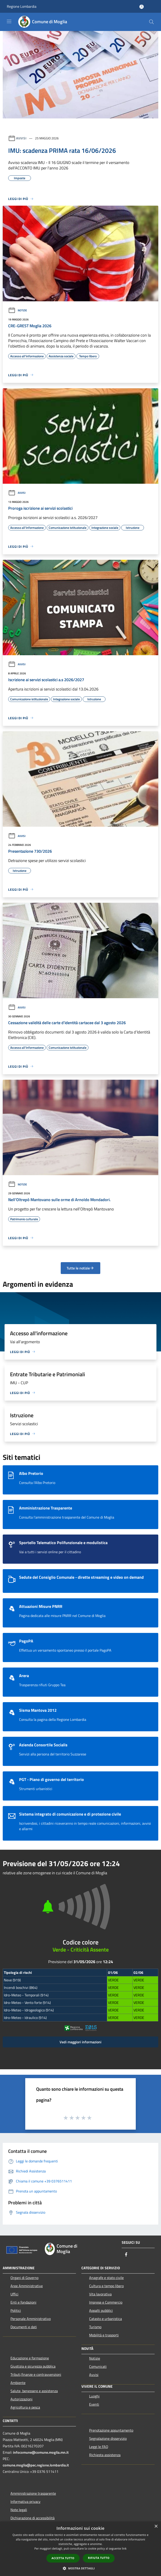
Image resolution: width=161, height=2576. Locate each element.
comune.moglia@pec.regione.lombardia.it (36, 2465)
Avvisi (21, 138)
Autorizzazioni (21, 2399)
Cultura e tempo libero (106, 2286)
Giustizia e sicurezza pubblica (32, 2366)
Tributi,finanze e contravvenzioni (35, 2374)
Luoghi (94, 2396)
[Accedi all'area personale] (141, 6)
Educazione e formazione (29, 2358)
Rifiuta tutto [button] (99, 2558)
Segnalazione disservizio (108, 2438)
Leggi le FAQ (98, 2446)
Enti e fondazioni (23, 2302)
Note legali (18, 2509)
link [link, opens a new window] (124, 2548)
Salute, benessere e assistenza (34, 2391)
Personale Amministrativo (30, 2318)
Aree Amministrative (26, 2286)
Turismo (95, 2327)
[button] (80, 2568)
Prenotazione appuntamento (111, 2430)
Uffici (14, 2294)
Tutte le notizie (80, 1268)
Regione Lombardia (21, 6)
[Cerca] (151, 22)
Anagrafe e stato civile (106, 2277)
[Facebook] (126, 2255)
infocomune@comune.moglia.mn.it (41, 2452)
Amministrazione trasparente (33, 2493)
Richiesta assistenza (105, 2455)
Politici (15, 2310)
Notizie (17, 310)
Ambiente (17, 2382)
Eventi (94, 2404)
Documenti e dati (23, 2327)
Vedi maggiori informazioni (80, 2042)
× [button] (156, 2526)
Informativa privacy (25, 2501)
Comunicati (98, 2366)
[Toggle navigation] (9, 21)
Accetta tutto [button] (63, 2558)
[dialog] (80, 2549)
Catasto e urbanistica (105, 2318)
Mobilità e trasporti (104, 2335)
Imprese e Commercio (105, 2302)
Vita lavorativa (100, 2294)
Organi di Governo (24, 2277)
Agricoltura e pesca (25, 2407)
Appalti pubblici (101, 2310)
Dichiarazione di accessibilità (32, 2518)
